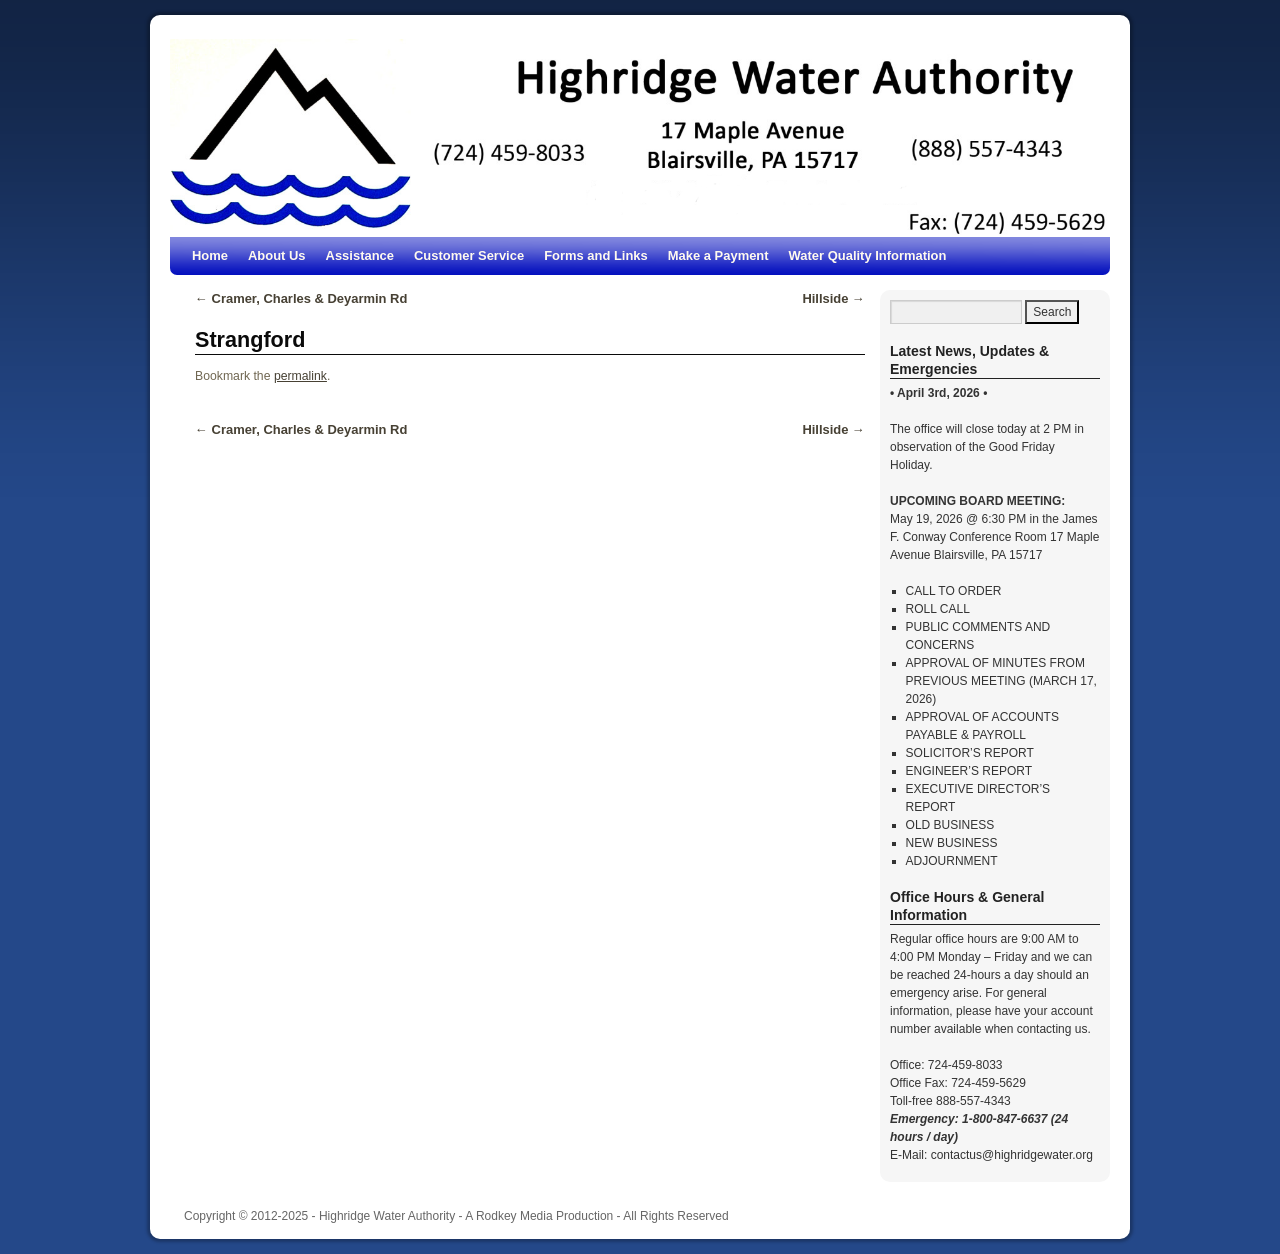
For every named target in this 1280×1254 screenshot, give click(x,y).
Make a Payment (718, 255)
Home (210, 255)
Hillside (833, 298)
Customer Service (469, 255)
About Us (277, 255)
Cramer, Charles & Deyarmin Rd (301, 298)
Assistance (360, 255)
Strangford (250, 339)
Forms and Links (596, 255)
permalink (300, 376)
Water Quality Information (868, 255)
